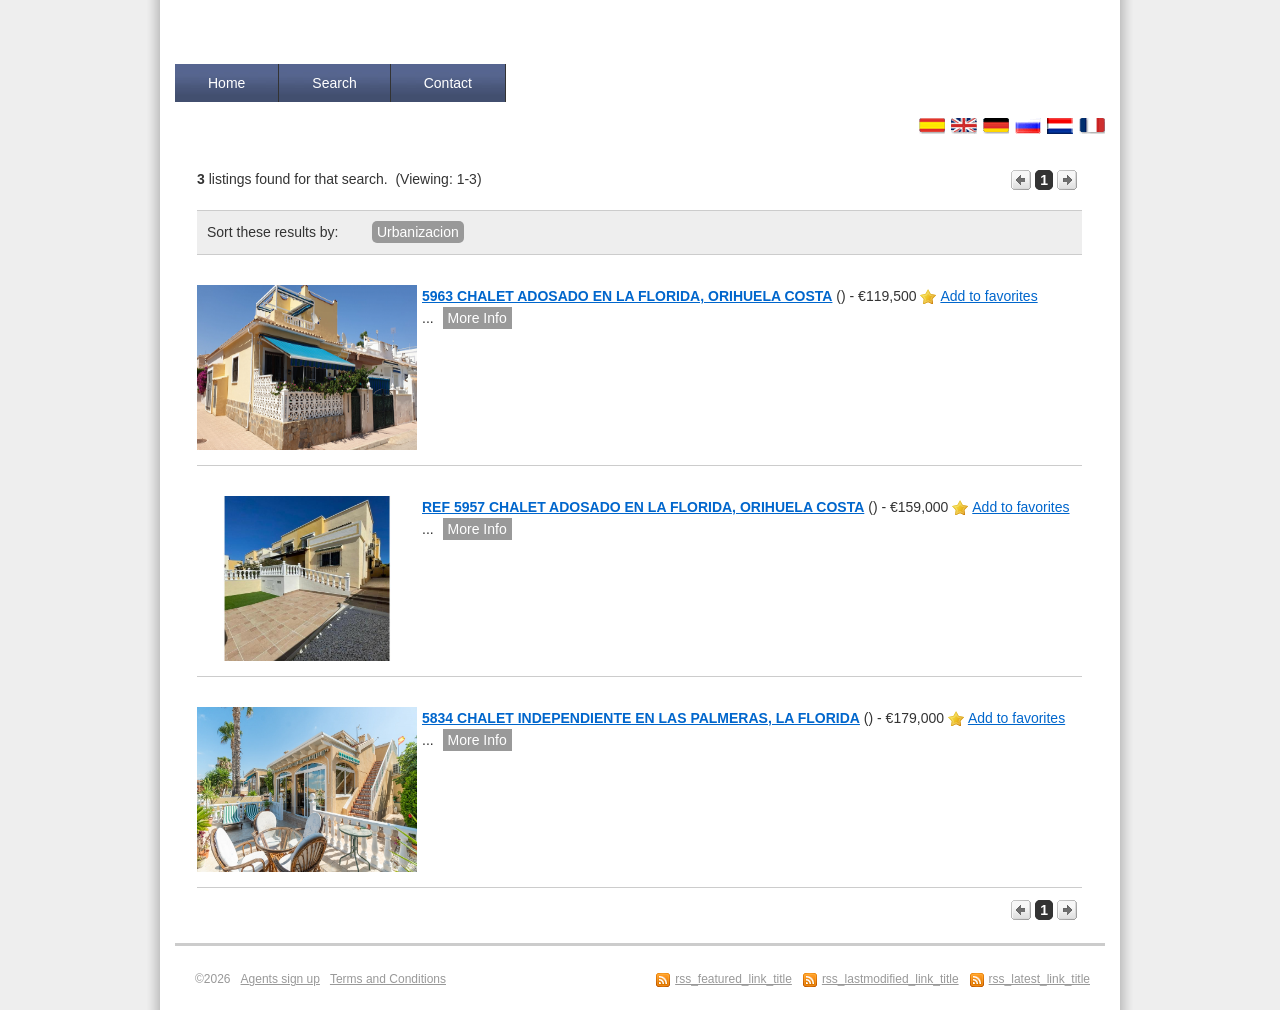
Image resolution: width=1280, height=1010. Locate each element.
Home (226, 83)
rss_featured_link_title (733, 979)
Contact (448, 83)
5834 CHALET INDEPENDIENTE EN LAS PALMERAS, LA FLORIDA (641, 718)
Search (334, 83)
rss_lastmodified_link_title (890, 979)
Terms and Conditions (388, 979)
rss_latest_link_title (1039, 979)
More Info (477, 318)
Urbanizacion (418, 232)
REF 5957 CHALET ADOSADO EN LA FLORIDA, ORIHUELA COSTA (643, 507)
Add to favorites (988, 296)
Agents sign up (280, 979)
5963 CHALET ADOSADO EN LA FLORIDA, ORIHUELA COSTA (627, 296)
